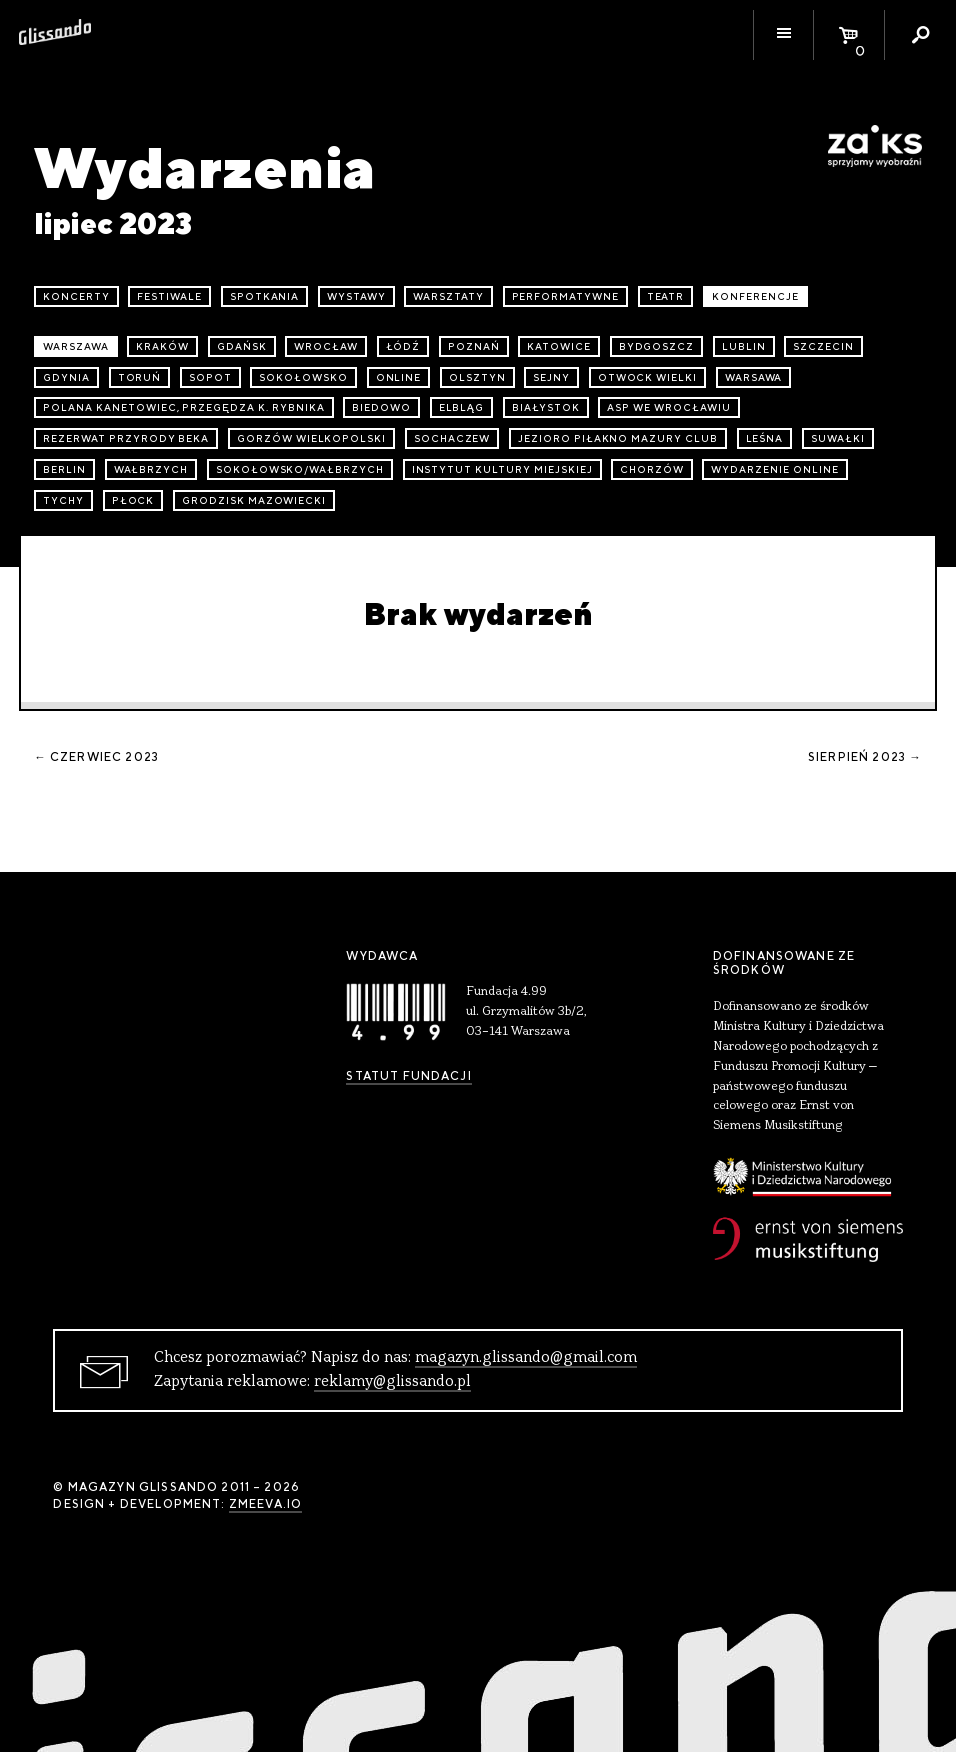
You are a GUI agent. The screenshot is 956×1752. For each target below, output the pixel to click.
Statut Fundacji (408, 1076)
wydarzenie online (774, 469)
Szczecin (823, 346)
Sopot (210, 377)
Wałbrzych (151, 469)
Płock (133, 500)
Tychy (63, 500)
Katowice (559, 346)
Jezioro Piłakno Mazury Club (618, 438)
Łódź (403, 346)
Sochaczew (452, 438)
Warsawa (754, 377)
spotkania (265, 296)
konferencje (755, 296)
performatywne (565, 296)
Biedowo (381, 407)
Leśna (765, 438)
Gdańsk (242, 346)
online (399, 377)
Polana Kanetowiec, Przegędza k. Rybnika (183, 407)
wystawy (356, 296)
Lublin (744, 346)
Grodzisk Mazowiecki (254, 500)
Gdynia (66, 377)
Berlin (64, 469)
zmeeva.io (265, 1504)
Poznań (474, 346)
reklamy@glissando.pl (392, 1382)
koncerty (76, 296)
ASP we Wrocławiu (668, 407)
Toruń (140, 377)
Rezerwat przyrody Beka (126, 438)
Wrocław (326, 346)
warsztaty (448, 296)
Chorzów (652, 469)
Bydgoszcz (657, 346)
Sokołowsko (303, 377)
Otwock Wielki (647, 377)
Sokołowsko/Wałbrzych (300, 469)
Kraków (162, 346)
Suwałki (838, 438)
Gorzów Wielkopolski (311, 438)
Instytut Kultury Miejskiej (502, 469)
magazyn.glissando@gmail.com (526, 1358)
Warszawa (76, 346)
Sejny (551, 377)
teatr (666, 296)
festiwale (169, 296)
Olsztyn (477, 377)
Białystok (546, 407)
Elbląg (462, 407)
